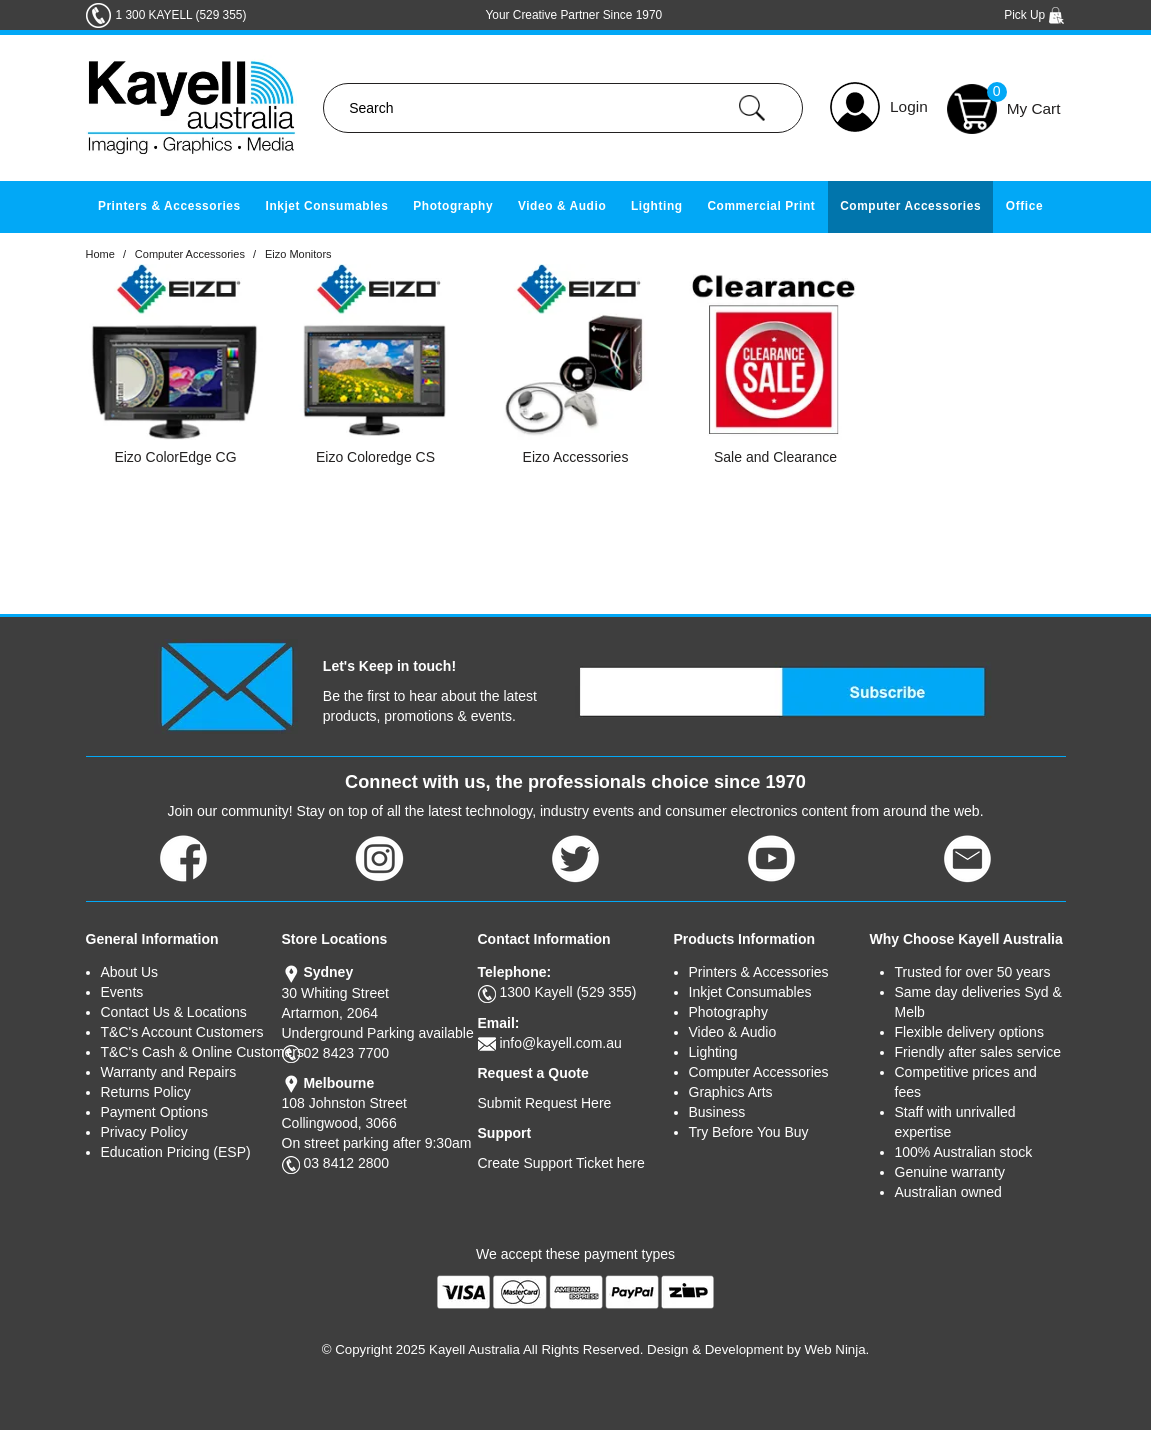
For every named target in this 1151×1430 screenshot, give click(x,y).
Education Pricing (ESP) (176, 1152)
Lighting (657, 206)
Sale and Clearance (775, 457)
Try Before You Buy (749, 1132)
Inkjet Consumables (326, 206)
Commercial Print (761, 206)
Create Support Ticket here (561, 1163)
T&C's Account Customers (182, 1032)
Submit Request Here (545, 1103)
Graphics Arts (731, 1092)
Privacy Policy (144, 1132)
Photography (453, 206)
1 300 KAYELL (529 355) (181, 15)
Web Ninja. (837, 1349)
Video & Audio (562, 206)
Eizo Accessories (576, 457)
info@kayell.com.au (560, 1043)
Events (122, 992)
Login (909, 106)
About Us (130, 972)
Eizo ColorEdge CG (175, 457)
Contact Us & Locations (174, 1012)
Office (1024, 206)
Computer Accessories (910, 206)
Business (717, 1112)
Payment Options (154, 1112)
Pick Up (1034, 15)
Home (100, 254)
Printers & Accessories (169, 206)
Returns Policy (146, 1092)
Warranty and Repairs (169, 1072)
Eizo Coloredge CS (375, 457)
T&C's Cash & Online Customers (191, 1052)
